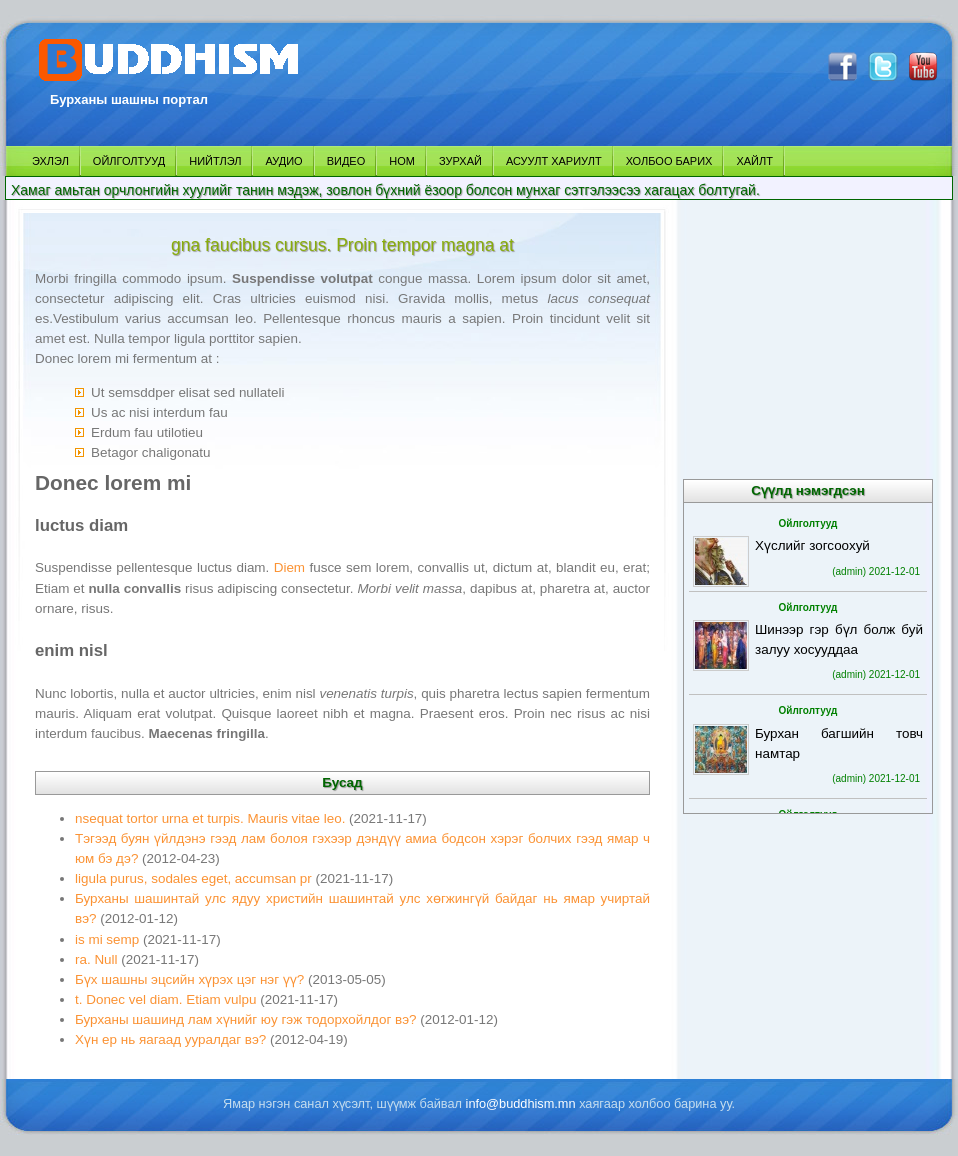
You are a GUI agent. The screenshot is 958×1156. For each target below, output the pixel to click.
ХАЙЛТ (754, 161)
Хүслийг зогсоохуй (812, 545)
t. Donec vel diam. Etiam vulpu (166, 999)
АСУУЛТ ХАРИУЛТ (554, 161)
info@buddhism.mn (521, 1103)
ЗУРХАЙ (460, 161)
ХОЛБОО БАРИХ (669, 161)
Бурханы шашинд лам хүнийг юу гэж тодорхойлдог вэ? (246, 1019)
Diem (289, 567)
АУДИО (283, 161)
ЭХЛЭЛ (50, 161)
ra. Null (96, 959)
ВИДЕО (346, 161)
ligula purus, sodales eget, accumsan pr (193, 878)
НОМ (402, 161)
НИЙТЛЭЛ (215, 161)
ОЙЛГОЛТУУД (129, 161)
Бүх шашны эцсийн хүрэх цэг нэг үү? (189, 979)
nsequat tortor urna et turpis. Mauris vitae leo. (210, 818)
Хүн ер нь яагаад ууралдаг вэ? (170, 1039)
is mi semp (107, 939)
